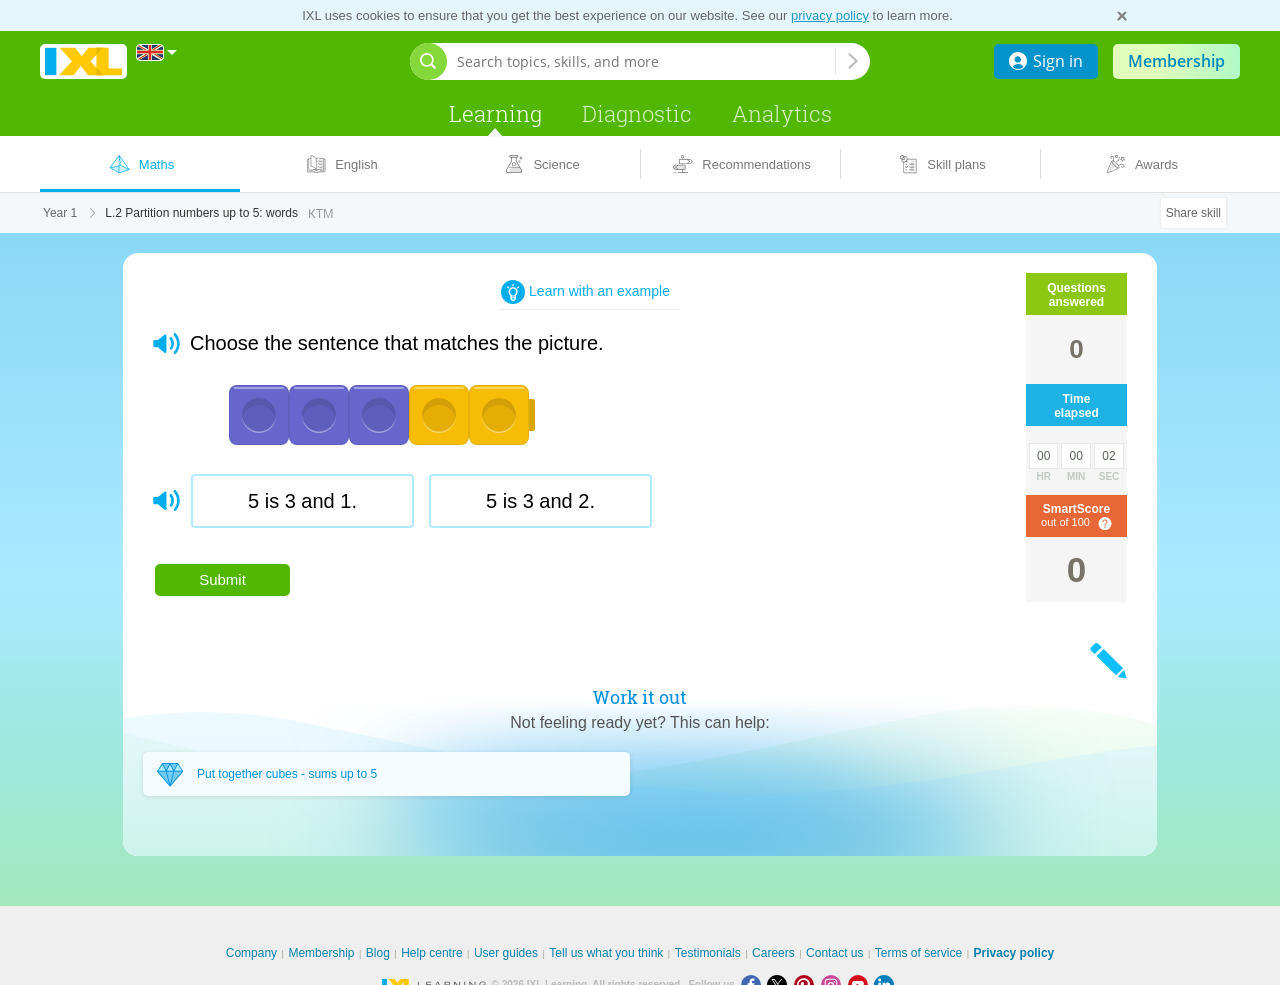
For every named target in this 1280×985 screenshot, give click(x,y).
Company (251, 953)
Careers (773, 953)
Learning (495, 113)
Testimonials (708, 953)
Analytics (782, 113)
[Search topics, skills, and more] (646, 61)
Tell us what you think (606, 953)
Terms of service (918, 953)
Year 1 (60, 213)
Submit (222, 579)
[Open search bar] (428, 61)
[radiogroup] (548, 508)
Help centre (431, 953)
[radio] (302, 501)
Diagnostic (637, 113)
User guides (506, 953)
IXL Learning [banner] (83, 61)
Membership (1176, 61)
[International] (157, 52)
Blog (378, 953)
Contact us (834, 953)
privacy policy (830, 15)
